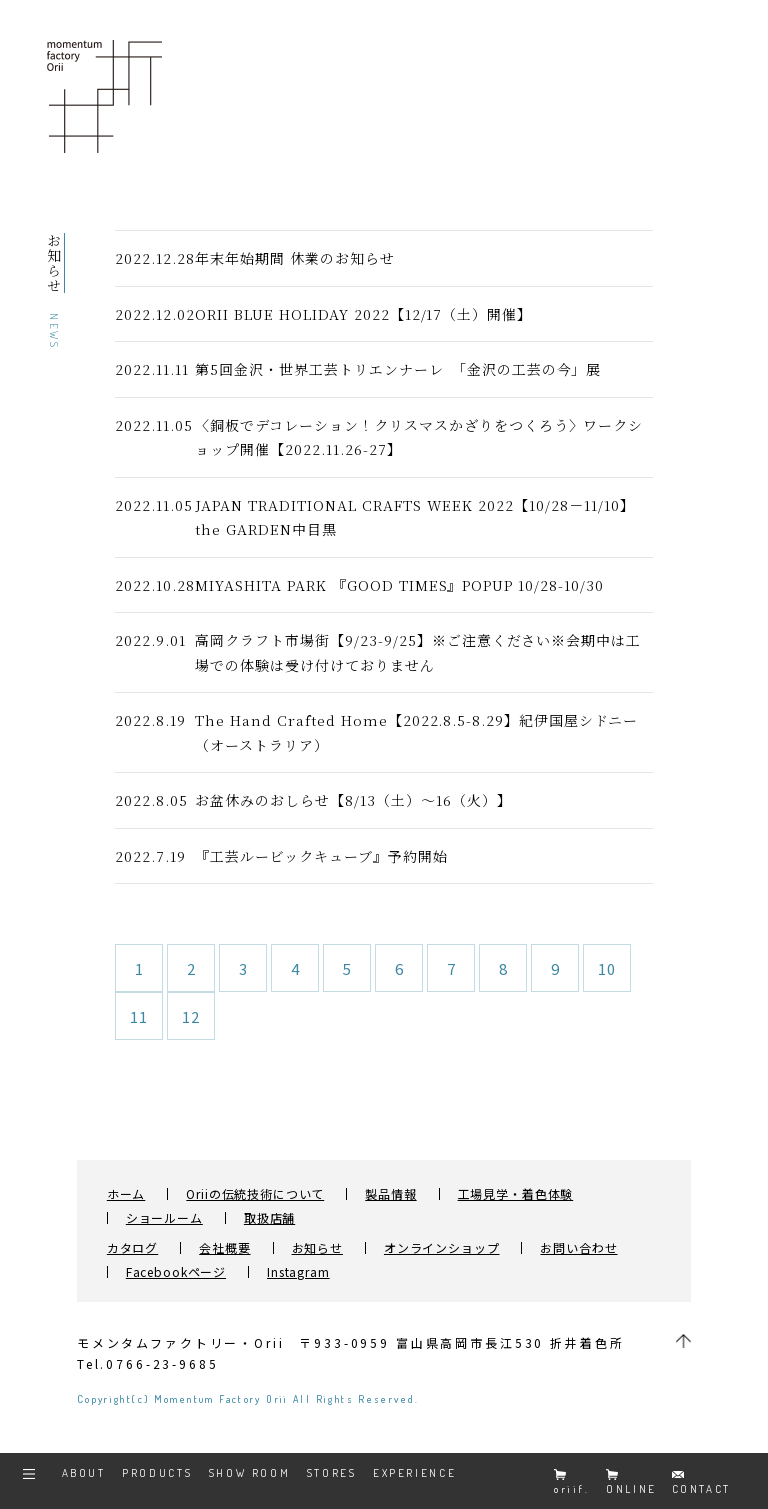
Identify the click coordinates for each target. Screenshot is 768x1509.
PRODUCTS (157, 1473)
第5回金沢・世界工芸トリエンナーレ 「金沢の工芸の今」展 (405, 369)
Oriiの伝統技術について (255, 1194)
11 (139, 1016)
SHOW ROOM (250, 1473)
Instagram (298, 1272)
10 (607, 968)
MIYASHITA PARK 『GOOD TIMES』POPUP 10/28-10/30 (399, 585)
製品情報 (390, 1194)
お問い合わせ (578, 1248)
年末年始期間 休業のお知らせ (295, 258)
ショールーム (164, 1218)
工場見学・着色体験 (516, 1194)
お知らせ (317, 1248)
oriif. (572, 1482)
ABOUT (84, 1473)
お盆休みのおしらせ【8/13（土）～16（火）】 (353, 800)
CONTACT (701, 1483)
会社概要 (224, 1248)
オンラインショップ (442, 1248)
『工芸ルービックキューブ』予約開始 (321, 856)
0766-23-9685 (162, 1363)
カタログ (132, 1248)
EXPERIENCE (414, 1473)
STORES (332, 1473)
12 (191, 1016)
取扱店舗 (269, 1218)
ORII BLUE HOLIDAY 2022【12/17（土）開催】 (363, 314)
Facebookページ (176, 1272)
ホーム (126, 1194)
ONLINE (631, 1482)
